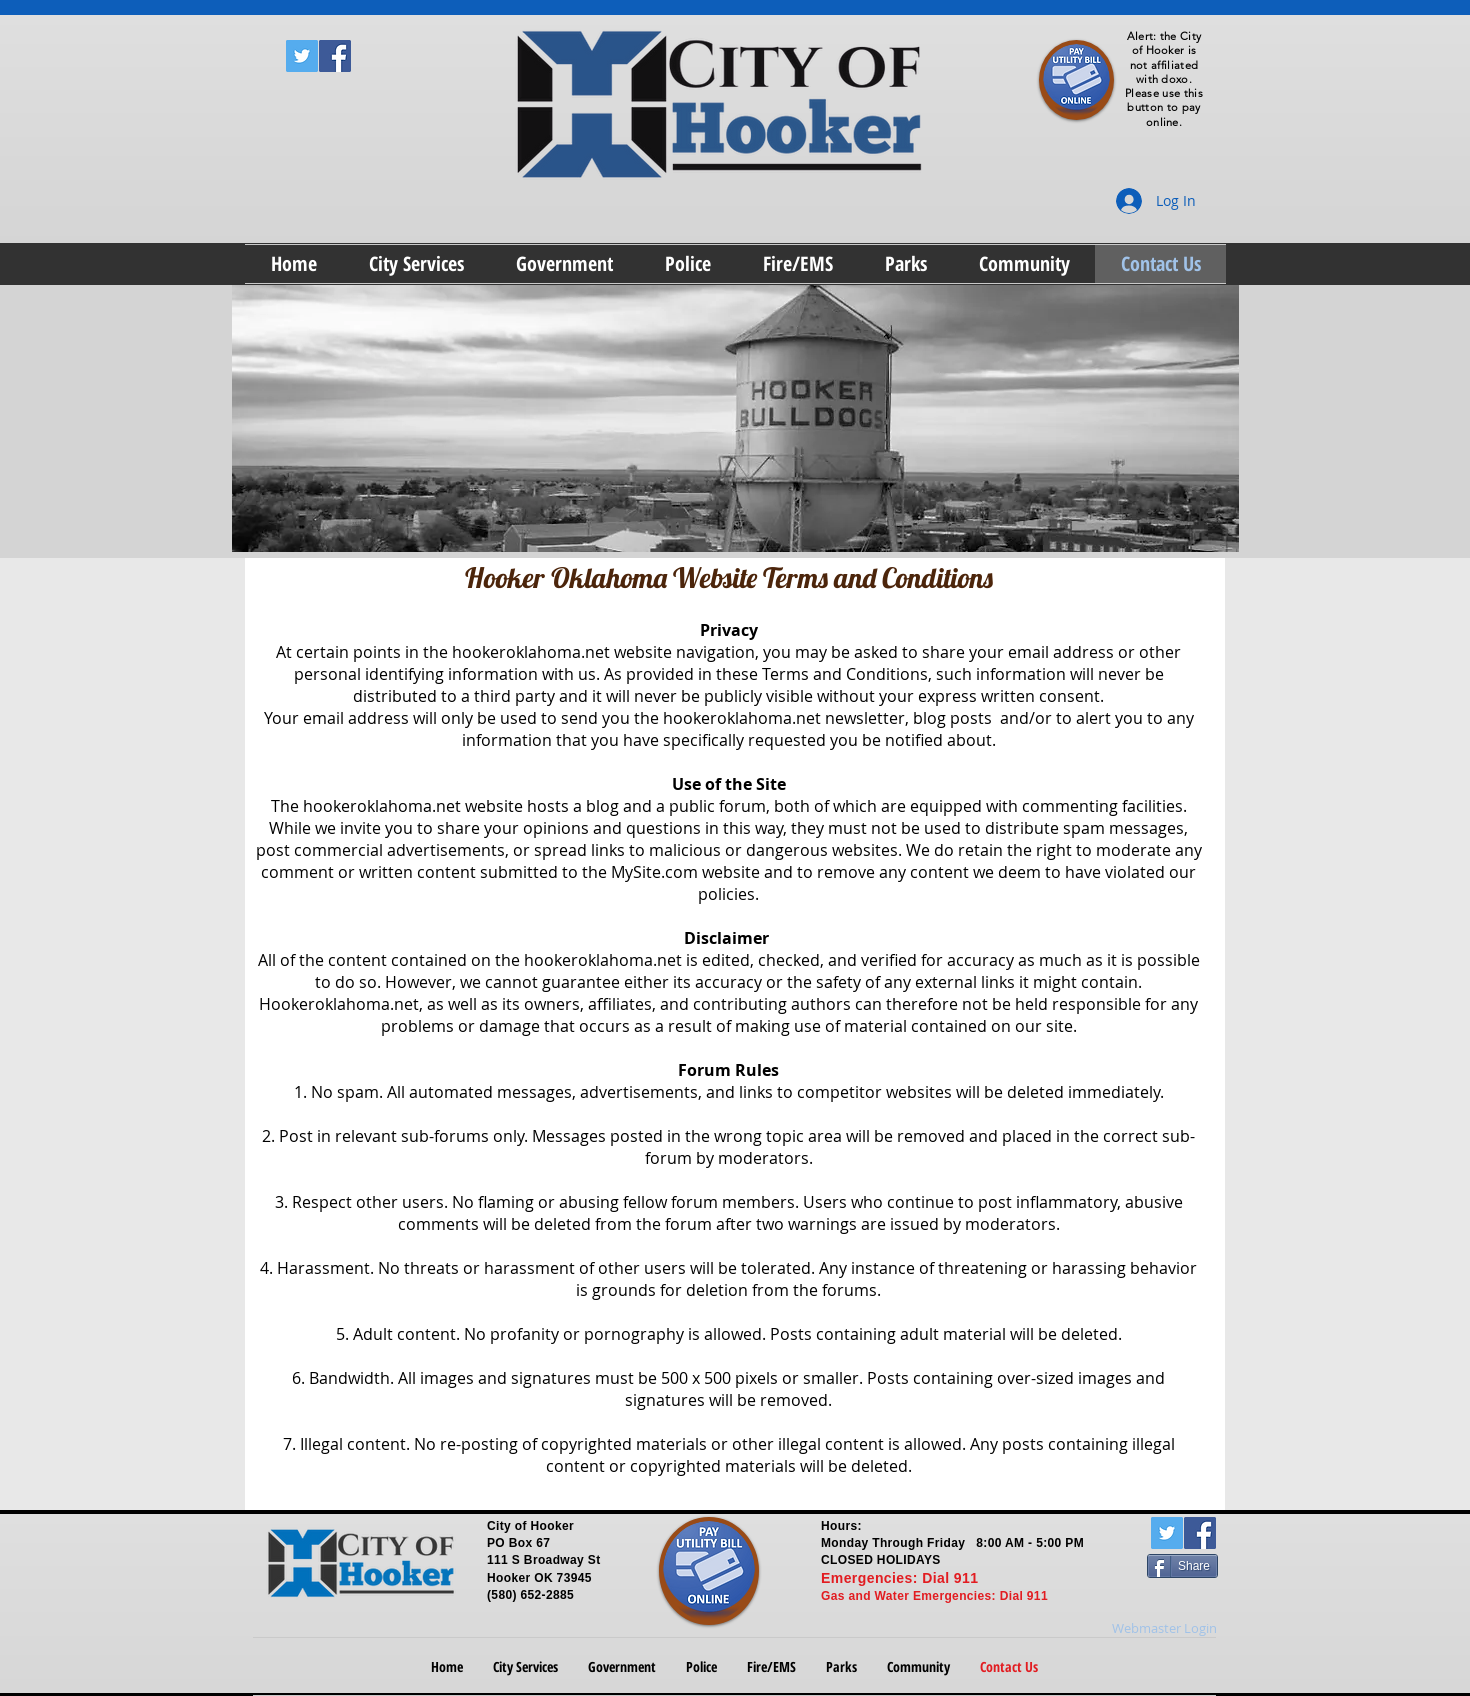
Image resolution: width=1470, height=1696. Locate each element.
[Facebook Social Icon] (335, 56)
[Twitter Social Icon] (302, 56)
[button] (416, 264)
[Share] (1182, 1566)
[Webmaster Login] (1164, 1628)
